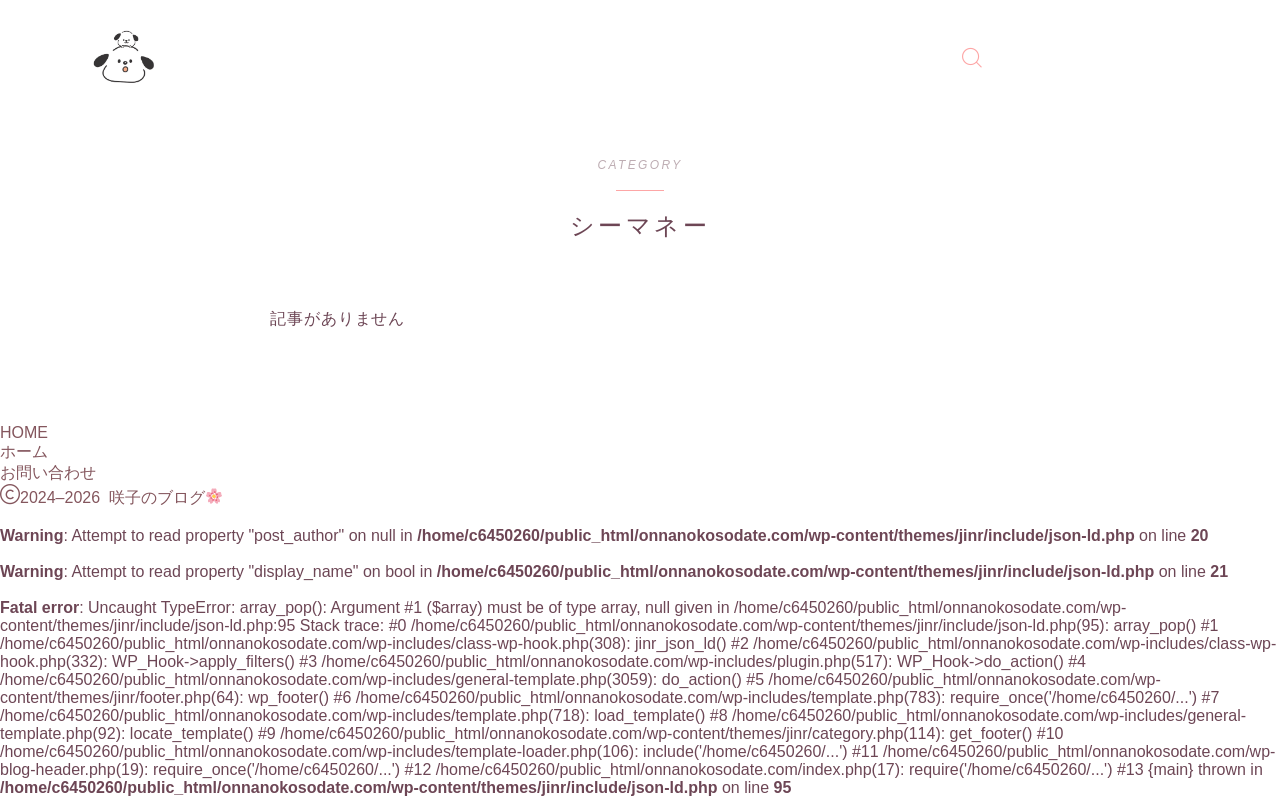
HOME (24, 432)
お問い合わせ (48, 472)
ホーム (24, 451)
